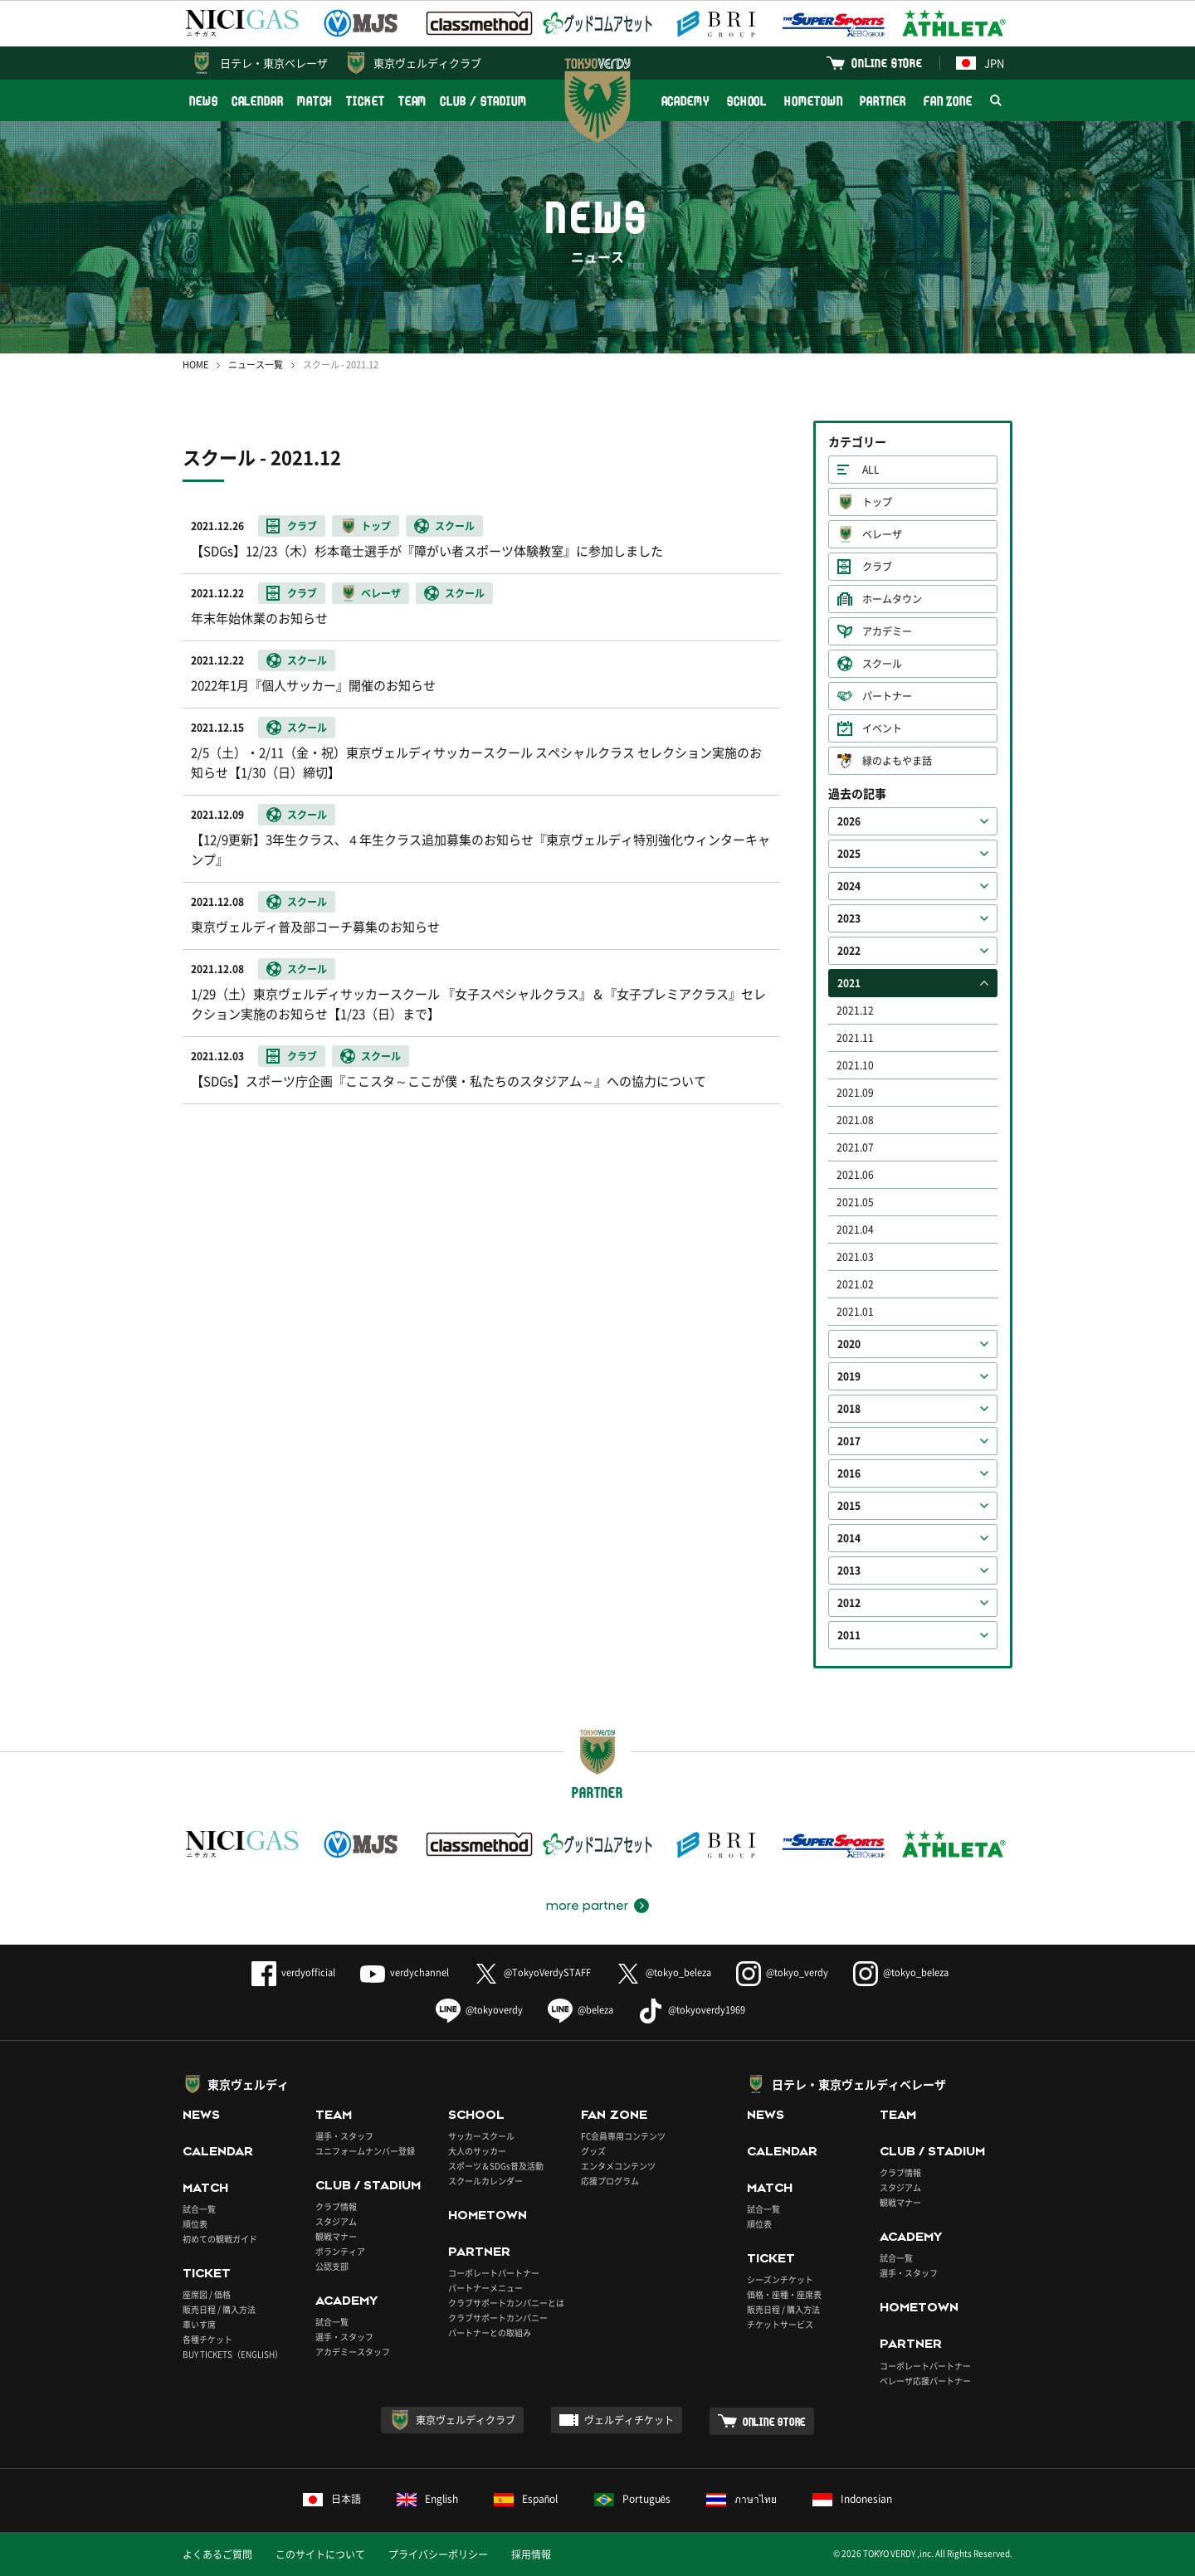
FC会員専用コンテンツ (623, 2136)
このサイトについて (320, 2554)
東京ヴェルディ (248, 2084)
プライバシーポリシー (438, 2554)
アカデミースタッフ (352, 2351)
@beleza (580, 2010)
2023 (849, 918)
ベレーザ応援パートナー (925, 2380)
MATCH (315, 101)
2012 (849, 1602)
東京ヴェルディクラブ (427, 63)
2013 (849, 1570)
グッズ (593, 2151)
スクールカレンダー (485, 2180)
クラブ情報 (336, 2206)
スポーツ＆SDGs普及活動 (496, 2166)
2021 (849, 983)
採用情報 (531, 2554)
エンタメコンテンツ (618, 2166)
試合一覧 (199, 2209)
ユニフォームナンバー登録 (365, 2151)
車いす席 (199, 2324)
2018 (849, 1408)
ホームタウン (892, 599)
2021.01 (855, 1311)
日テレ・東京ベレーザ (274, 63)
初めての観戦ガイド (220, 2239)
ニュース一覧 (255, 365)
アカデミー (887, 631)
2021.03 (855, 1256)
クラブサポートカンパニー (498, 2317)
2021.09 (855, 1092)
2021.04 (855, 1229)
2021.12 (855, 1010)
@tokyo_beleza (663, 1972)
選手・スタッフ (344, 2136)
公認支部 (332, 2266)
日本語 (332, 2498)
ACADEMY (685, 101)
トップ (877, 501)
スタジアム (336, 2221)
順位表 (195, 2224)
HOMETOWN (813, 101)
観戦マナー (336, 2236)
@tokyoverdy (479, 2010)
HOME (195, 365)
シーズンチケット (780, 2279)
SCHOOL (747, 101)
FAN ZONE (948, 101)
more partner (587, 1905)
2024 (849, 886)
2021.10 (855, 1065)
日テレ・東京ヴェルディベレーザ (859, 2084)
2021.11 (855, 1037)
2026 (849, 821)
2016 (849, 1473)
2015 (849, 1505)
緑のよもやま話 (897, 760)
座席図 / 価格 (207, 2294)
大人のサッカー (477, 2151)
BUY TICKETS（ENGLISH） (233, 2354)
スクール (882, 663)
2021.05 (855, 1202)
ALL (871, 469)
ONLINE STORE (887, 62)
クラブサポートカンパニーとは (506, 2302)
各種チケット (207, 2339)
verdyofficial (293, 1972)
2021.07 (855, 1147)
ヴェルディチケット (629, 2420)
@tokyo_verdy (782, 1972)
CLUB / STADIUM (483, 101)
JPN (980, 63)
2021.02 (855, 1284)
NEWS (203, 101)
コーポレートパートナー (493, 2273)
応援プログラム (610, 2180)
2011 (849, 1635)
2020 (849, 1344)
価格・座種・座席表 (784, 2294)
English (427, 2498)
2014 (849, 1538)
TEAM (412, 101)
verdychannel (404, 1972)
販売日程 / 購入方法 (219, 2309)
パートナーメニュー (485, 2287)
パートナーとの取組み (489, 2332)
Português (632, 2498)
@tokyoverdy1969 (691, 2010)
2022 (849, 950)
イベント (882, 728)
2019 (849, 1376)
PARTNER (882, 101)
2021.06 (855, 1174)
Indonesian (852, 2498)
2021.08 (855, 1120)
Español (526, 2498)
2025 (849, 853)
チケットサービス (780, 2324)
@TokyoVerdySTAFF (532, 1972)
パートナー (887, 696)
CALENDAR (258, 101)
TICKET (365, 101)
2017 (849, 1441)
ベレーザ (882, 534)
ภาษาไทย (741, 2498)
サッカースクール (481, 2136)
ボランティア (340, 2251)
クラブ (877, 566)
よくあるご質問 (217, 2554)
